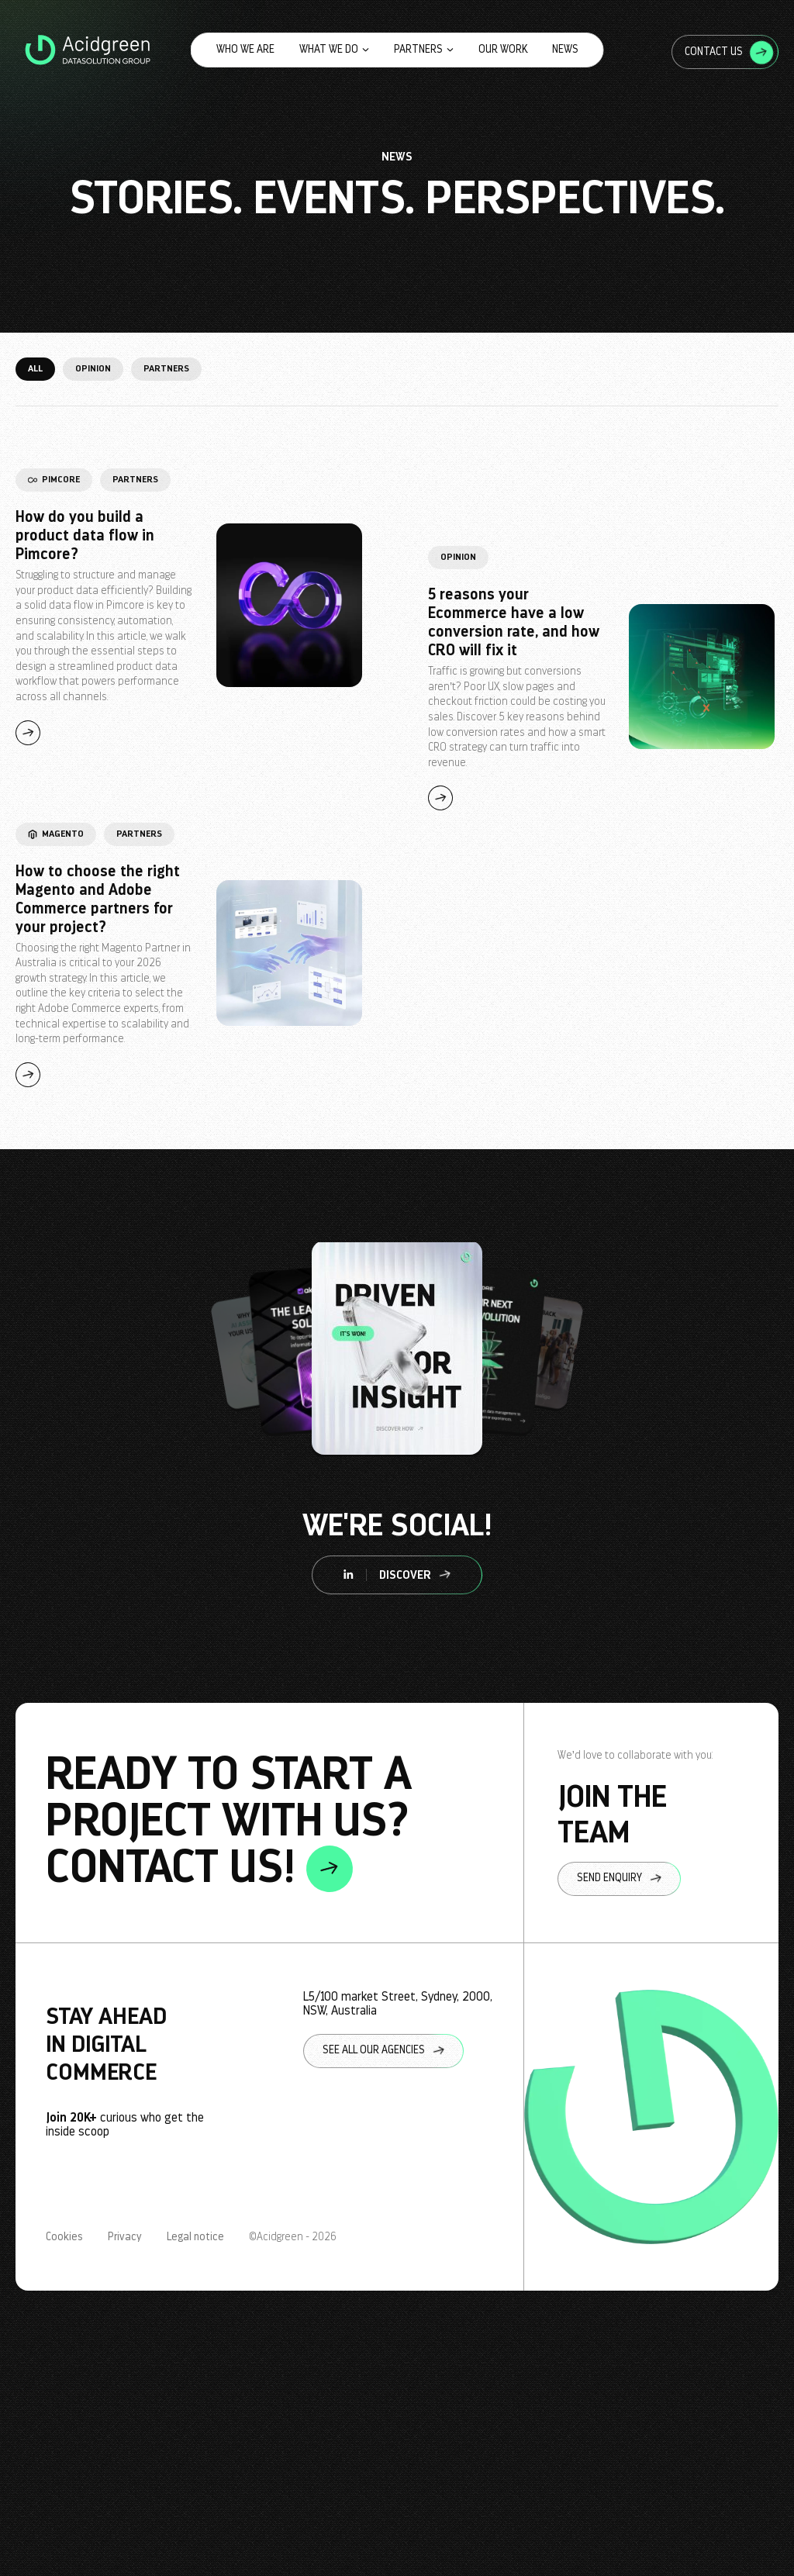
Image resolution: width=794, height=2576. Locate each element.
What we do (334, 49)
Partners (424, 49)
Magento (56, 833)
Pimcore (54, 479)
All (35, 368)
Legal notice (195, 2237)
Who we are (245, 49)
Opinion (93, 368)
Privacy (125, 2237)
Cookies (64, 2237)
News (565, 49)
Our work (502, 49)
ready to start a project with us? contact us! (229, 1822)
